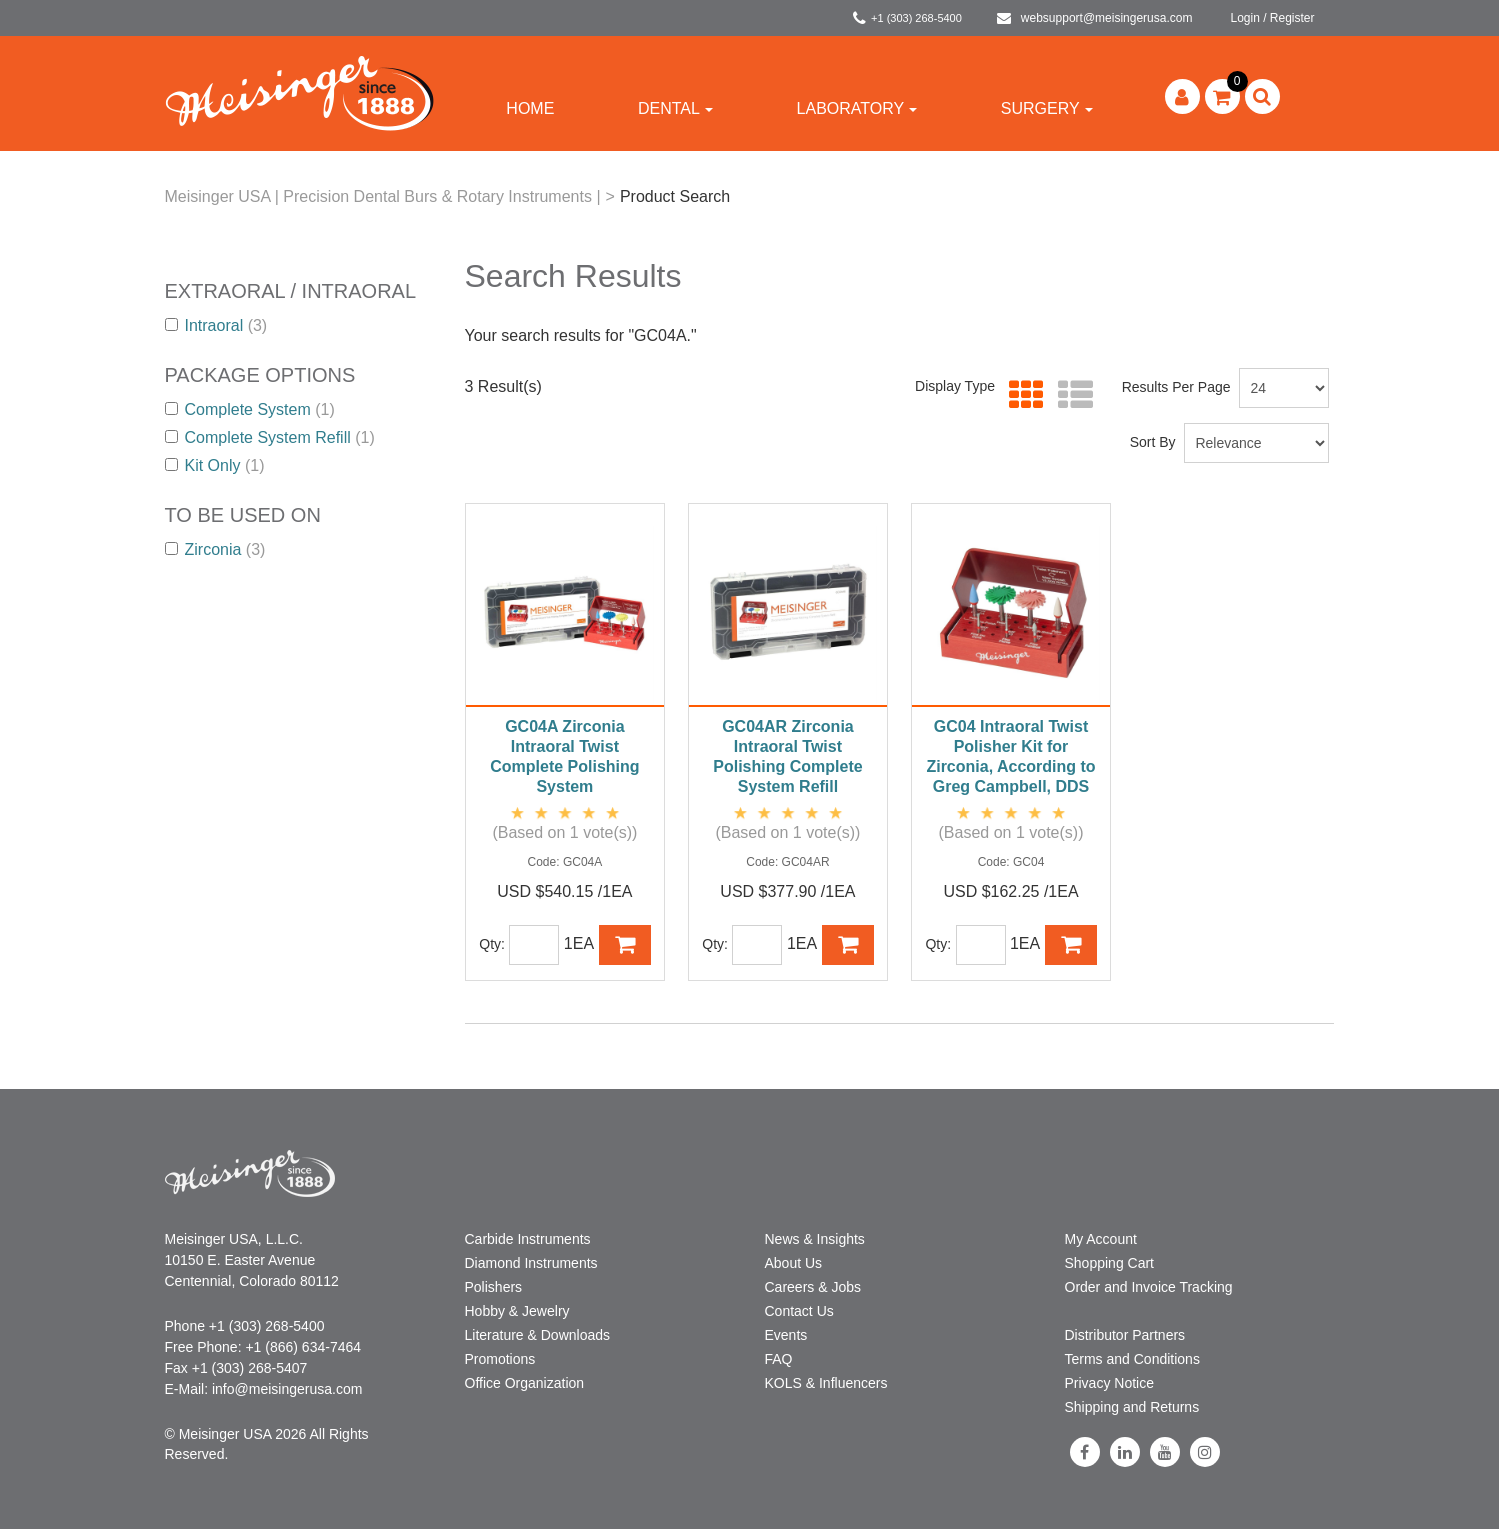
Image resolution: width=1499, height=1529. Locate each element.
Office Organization (525, 1383)
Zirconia (215, 549)
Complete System (250, 409)
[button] (1222, 96)
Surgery (1047, 108)
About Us (794, 1263)
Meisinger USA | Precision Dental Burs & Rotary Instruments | (383, 196)
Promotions (500, 1359)
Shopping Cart (1110, 1263)
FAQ (779, 1359)
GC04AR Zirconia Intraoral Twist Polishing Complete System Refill (787, 756)
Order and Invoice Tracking (1149, 1287)
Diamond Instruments (531, 1263)
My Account (1101, 1239)
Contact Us (799, 1311)
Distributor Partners (1125, 1335)
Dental (675, 108)
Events (786, 1335)
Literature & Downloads (538, 1335)
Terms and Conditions (1132, 1359)
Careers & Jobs (813, 1287)
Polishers (494, 1287)
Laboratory (857, 108)
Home (530, 108)
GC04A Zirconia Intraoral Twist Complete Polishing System (564, 756)
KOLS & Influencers (826, 1383)
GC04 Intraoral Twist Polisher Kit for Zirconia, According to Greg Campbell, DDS (1010, 756)
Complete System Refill (270, 437)
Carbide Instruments (528, 1239)
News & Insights (815, 1239)
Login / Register (1272, 18)
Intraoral (216, 325)
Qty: (492, 944)
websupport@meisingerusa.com (1095, 18)
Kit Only (215, 465)
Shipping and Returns (1132, 1407)
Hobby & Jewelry (517, 1311)
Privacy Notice (1109, 1383)
